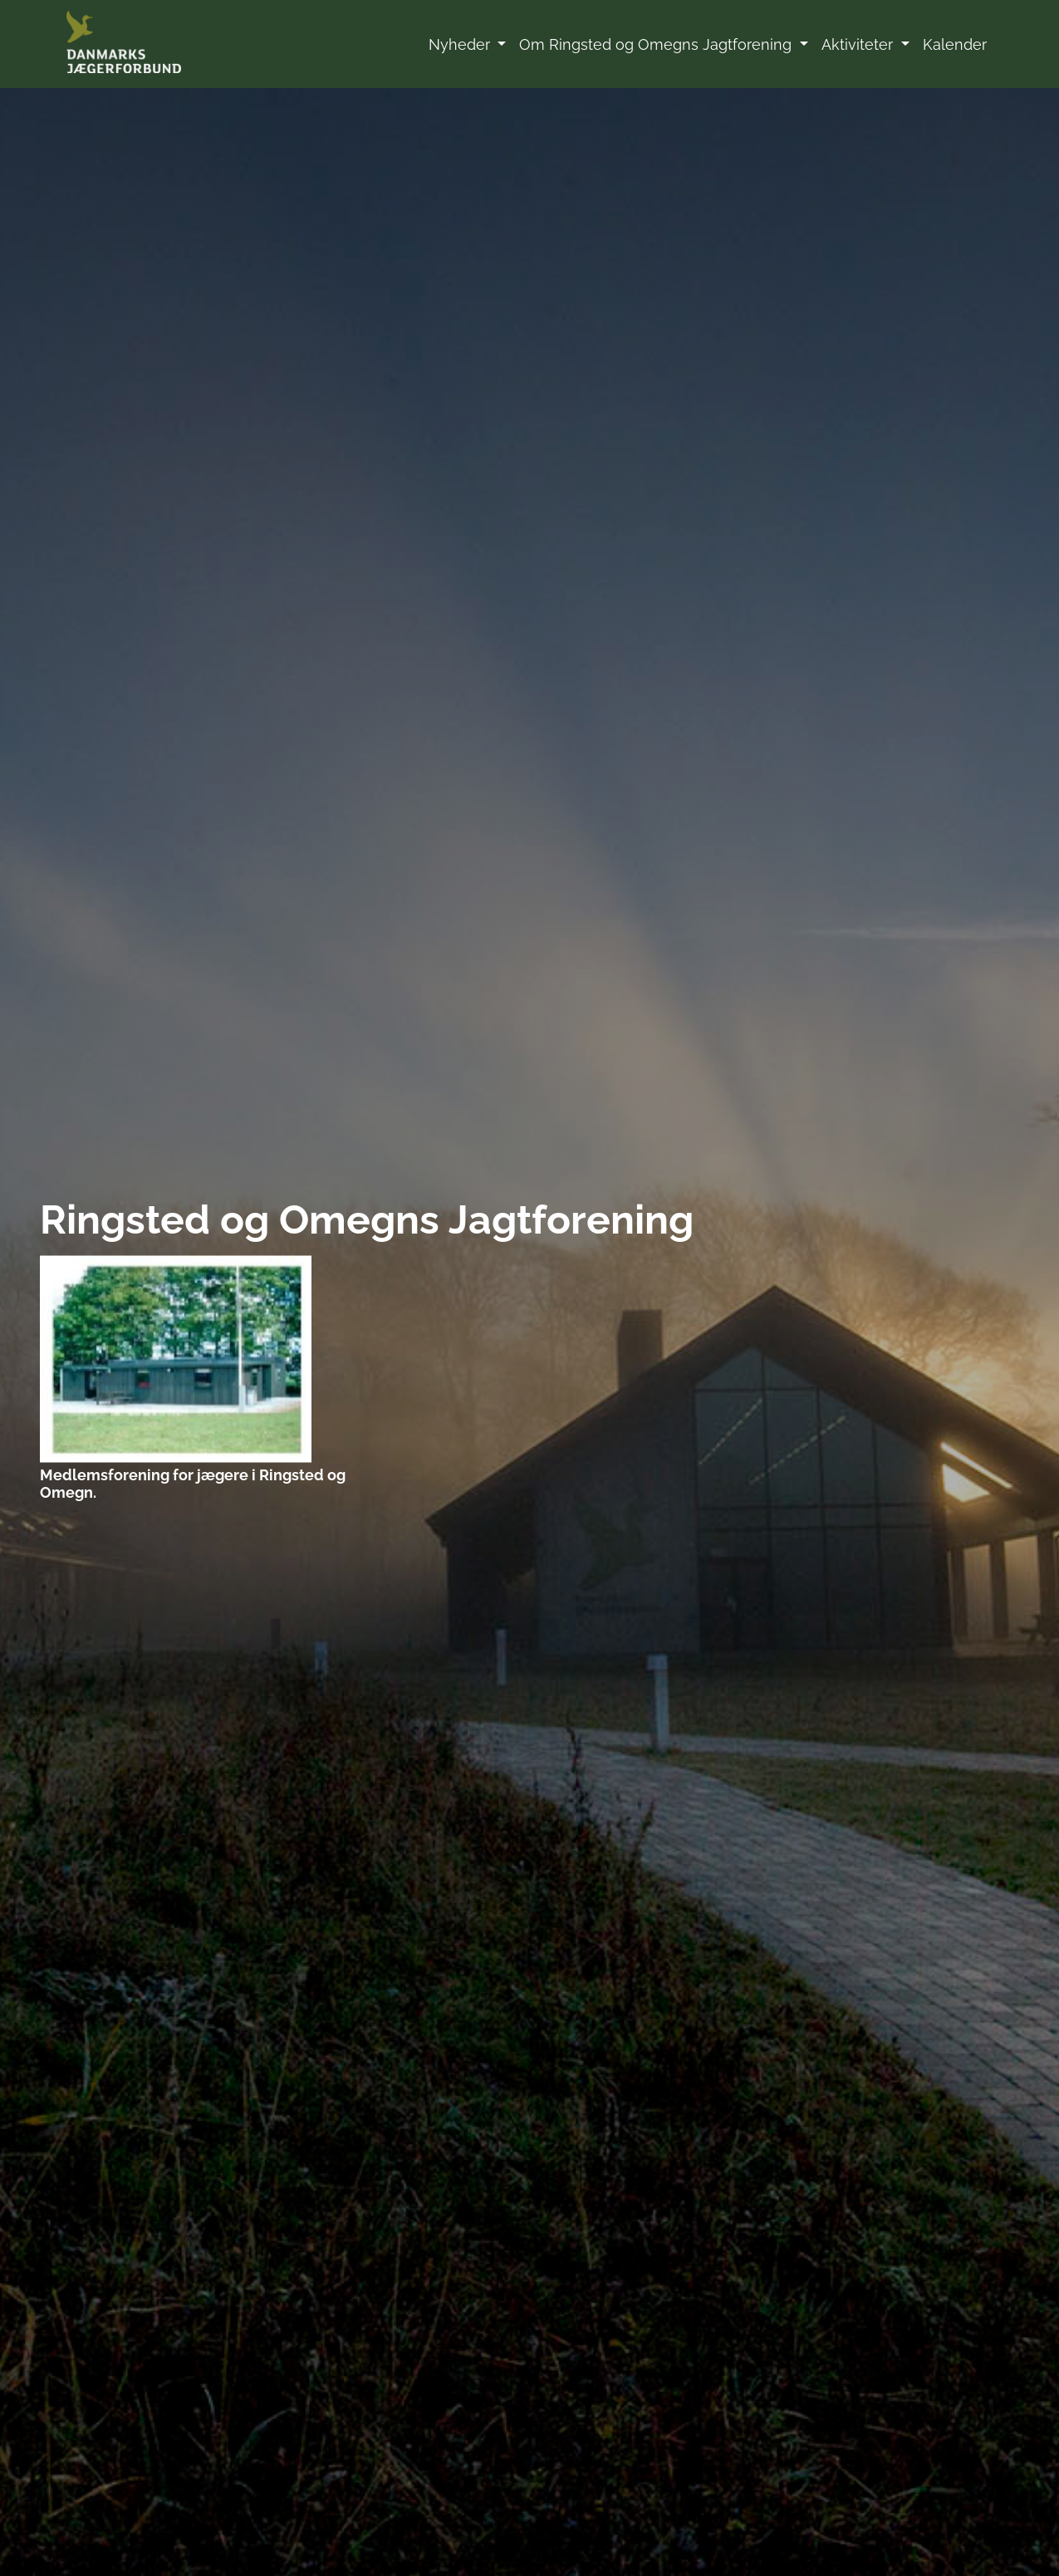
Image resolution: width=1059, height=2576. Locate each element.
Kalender (955, 44)
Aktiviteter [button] (859, 44)
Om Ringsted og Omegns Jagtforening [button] (657, 44)
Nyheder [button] (461, 44)
